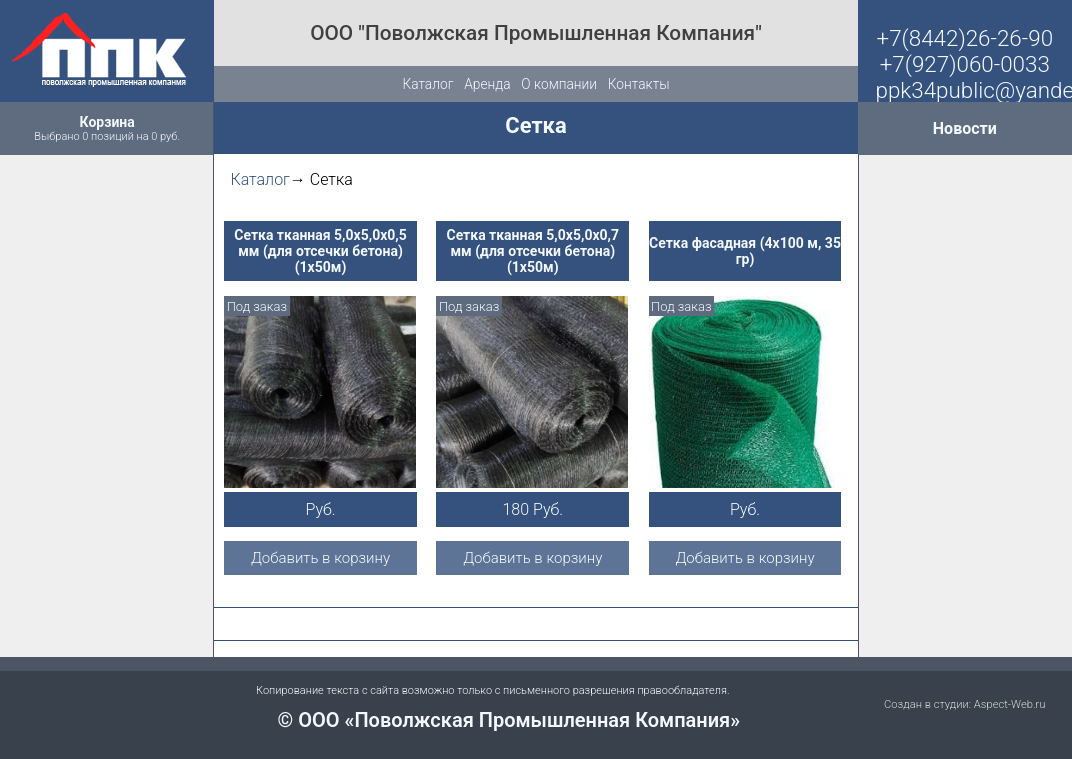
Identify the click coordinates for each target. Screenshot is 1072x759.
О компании (559, 84)
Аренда (487, 84)
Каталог (427, 84)
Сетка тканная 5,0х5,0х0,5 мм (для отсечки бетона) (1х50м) (320, 251)
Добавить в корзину (320, 558)
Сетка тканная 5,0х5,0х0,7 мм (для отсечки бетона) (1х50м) (532, 251)
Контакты (639, 84)
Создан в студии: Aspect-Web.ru (964, 704)
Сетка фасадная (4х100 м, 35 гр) (745, 251)
